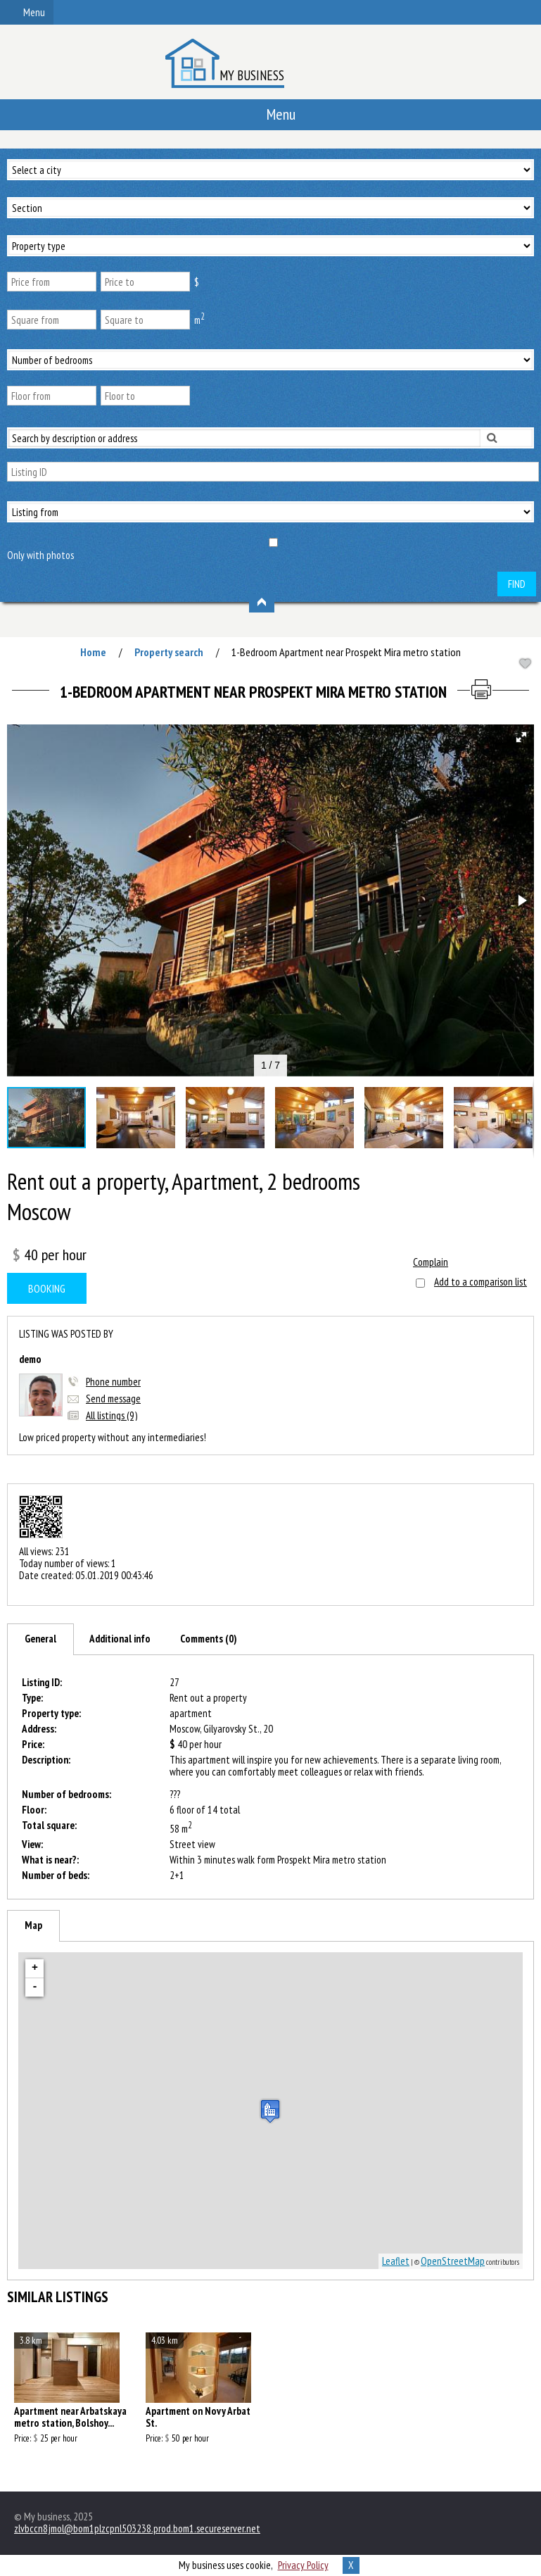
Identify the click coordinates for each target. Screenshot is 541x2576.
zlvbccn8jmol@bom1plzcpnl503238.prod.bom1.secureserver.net (137, 2528)
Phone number (113, 1381)
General (40, 1638)
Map (33, 1925)
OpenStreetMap (453, 2261)
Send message (113, 1398)
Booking (46, 1288)
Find (517, 584)
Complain (430, 1262)
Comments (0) (208, 1638)
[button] (521, 737)
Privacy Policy (303, 2565)
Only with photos (40, 555)
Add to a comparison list (480, 1282)
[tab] (40, 1639)
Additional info (120, 1638)
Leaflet (395, 2261)
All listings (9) (111, 1415)
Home (93, 652)
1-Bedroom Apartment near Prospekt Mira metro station (346, 652)
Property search (168, 652)
